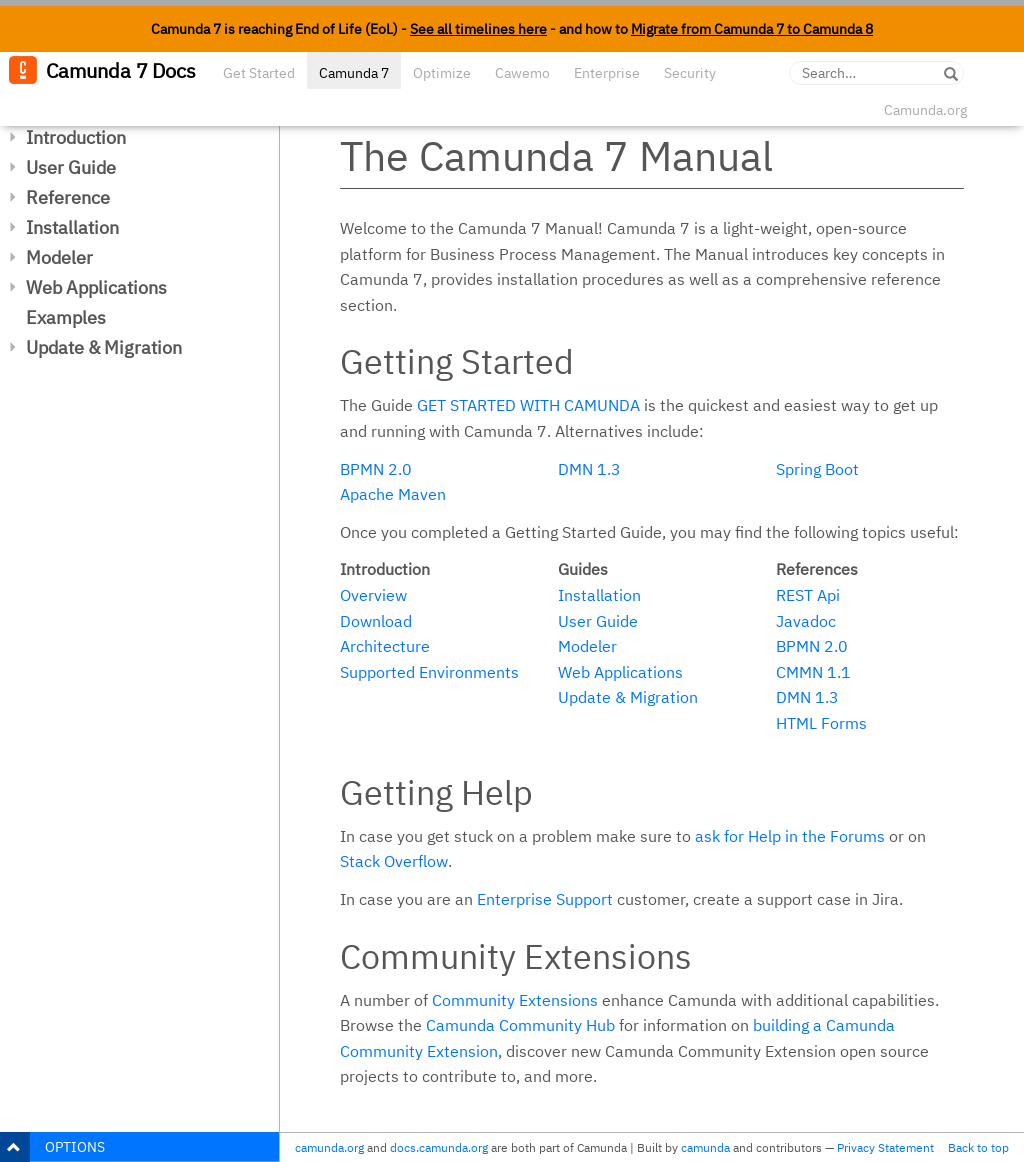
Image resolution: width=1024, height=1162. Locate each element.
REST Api (808, 595)
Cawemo (522, 73)
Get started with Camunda (528, 405)
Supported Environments (429, 672)
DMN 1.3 (589, 469)
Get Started (259, 73)
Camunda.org (925, 110)
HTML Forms (821, 723)
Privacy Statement (885, 1147)
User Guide (71, 167)
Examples (66, 317)
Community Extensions (515, 1000)
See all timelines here (478, 29)
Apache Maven (393, 494)
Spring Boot (817, 469)
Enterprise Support (545, 899)
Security (690, 73)
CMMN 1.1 (813, 672)
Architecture (385, 646)
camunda (705, 1147)
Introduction (76, 137)
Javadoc (806, 621)
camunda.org (329, 1147)
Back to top (978, 1147)
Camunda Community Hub (520, 1025)
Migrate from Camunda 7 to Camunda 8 (752, 29)
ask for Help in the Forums (790, 836)
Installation (72, 227)
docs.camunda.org (439, 1147)
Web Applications (96, 287)
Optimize (442, 73)
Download (376, 621)
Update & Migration (104, 347)
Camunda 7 (354, 73)
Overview (373, 595)
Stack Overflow (394, 861)
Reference (68, 197)
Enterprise (607, 73)
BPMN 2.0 (376, 469)
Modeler (59, 257)
